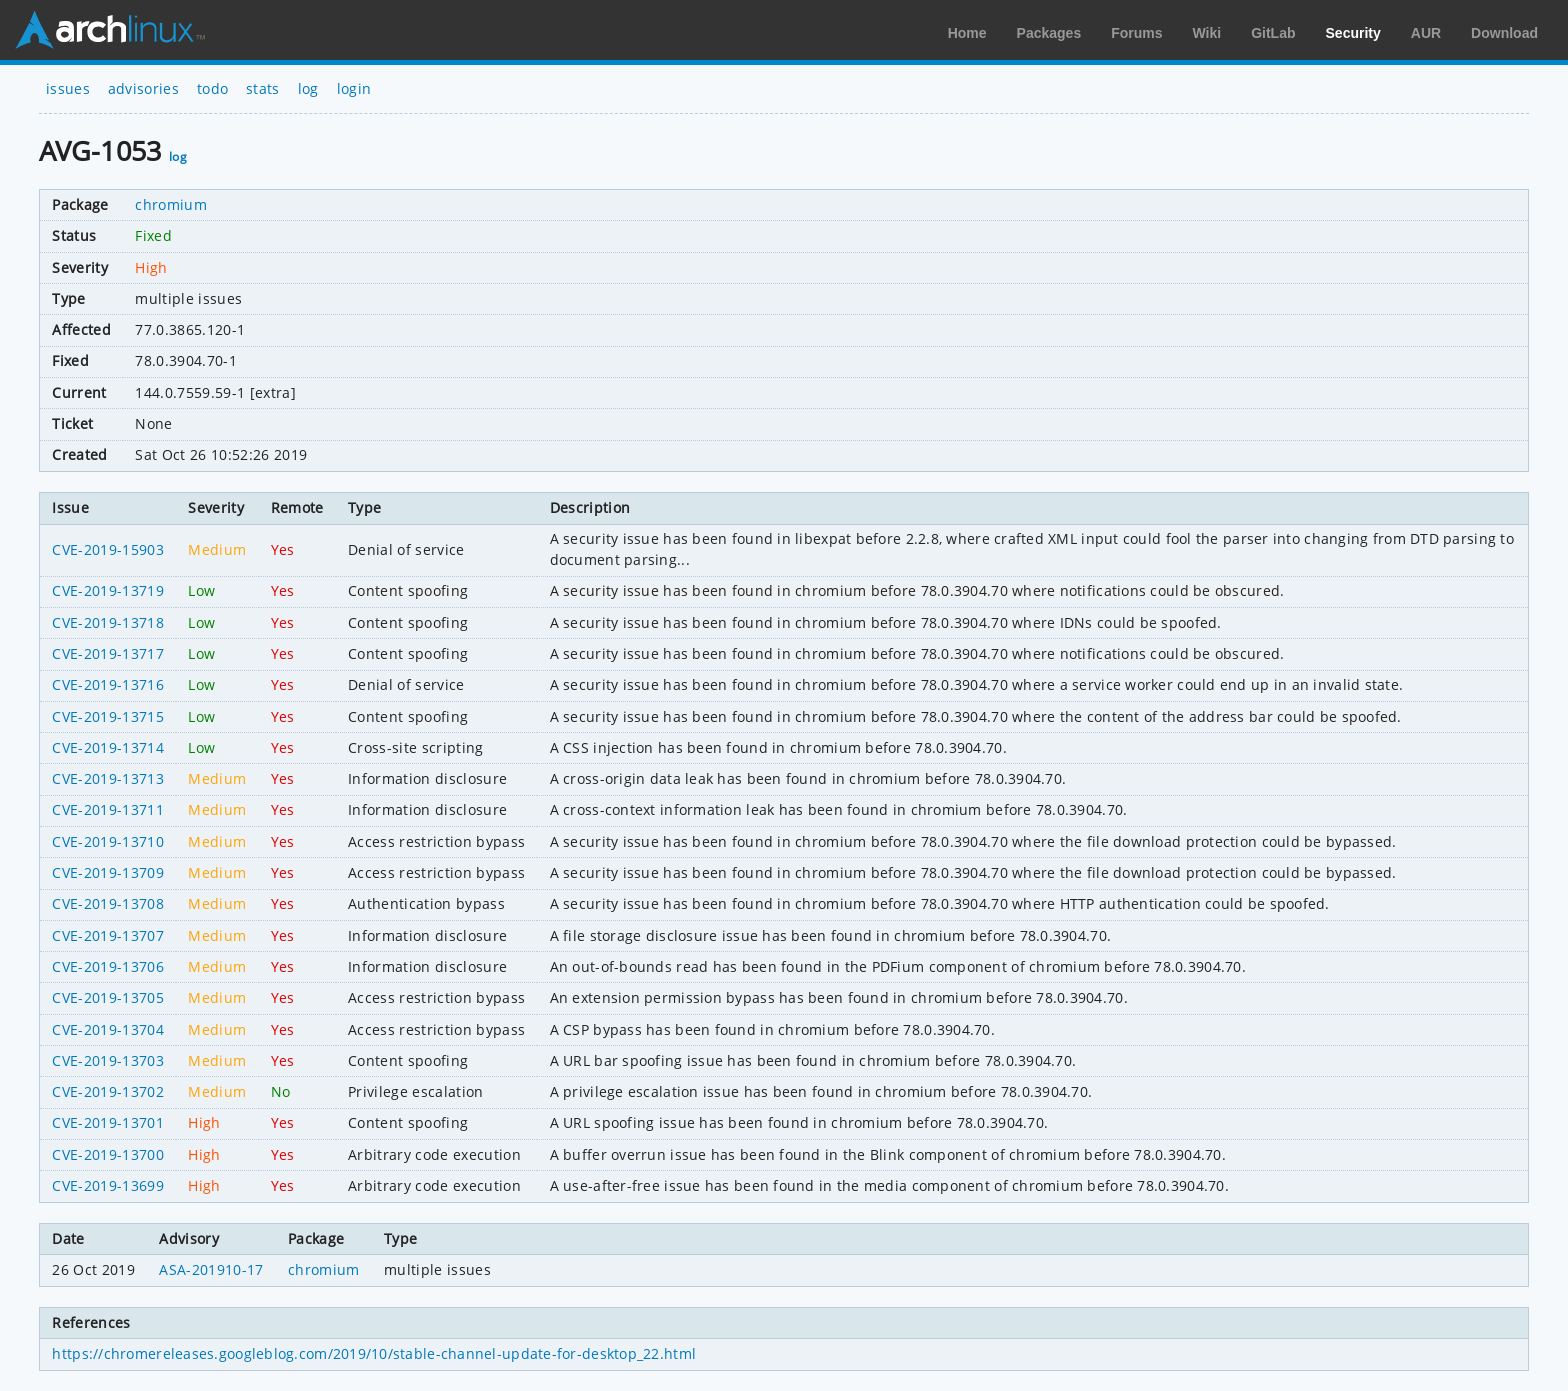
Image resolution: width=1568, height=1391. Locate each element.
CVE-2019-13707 (107, 935)
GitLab (1273, 33)
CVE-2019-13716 (107, 684)
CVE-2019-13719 (107, 590)
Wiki (1207, 33)
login (354, 88)
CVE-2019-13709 (107, 872)
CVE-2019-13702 (107, 1091)
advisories (143, 88)
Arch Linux (110, 30)
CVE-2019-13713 (107, 778)
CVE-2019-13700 (107, 1154)
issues (68, 88)
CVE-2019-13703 (107, 1060)
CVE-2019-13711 (107, 809)
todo (212, 88)
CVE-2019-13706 (107, 966)
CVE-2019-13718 (107, 622)
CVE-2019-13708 (107, 903)
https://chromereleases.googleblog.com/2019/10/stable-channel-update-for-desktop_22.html (374, 1353)
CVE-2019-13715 (107, 716)
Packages (1049, 33)
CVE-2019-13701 (107, 1122)
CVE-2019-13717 (107, 653)
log (308, 88)
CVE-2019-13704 (107, 1029)
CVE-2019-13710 (107, 841)
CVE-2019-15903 (107, 549)
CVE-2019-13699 (107, 1185)
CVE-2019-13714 (107, 747)
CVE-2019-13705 (107, 997)
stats (263, 88)
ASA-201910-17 (211, 1269)
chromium (171, 204)
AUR (1426, 33)
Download (1504, 33)
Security (1353, 33)
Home (967, 33)
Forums (1136, 33)
